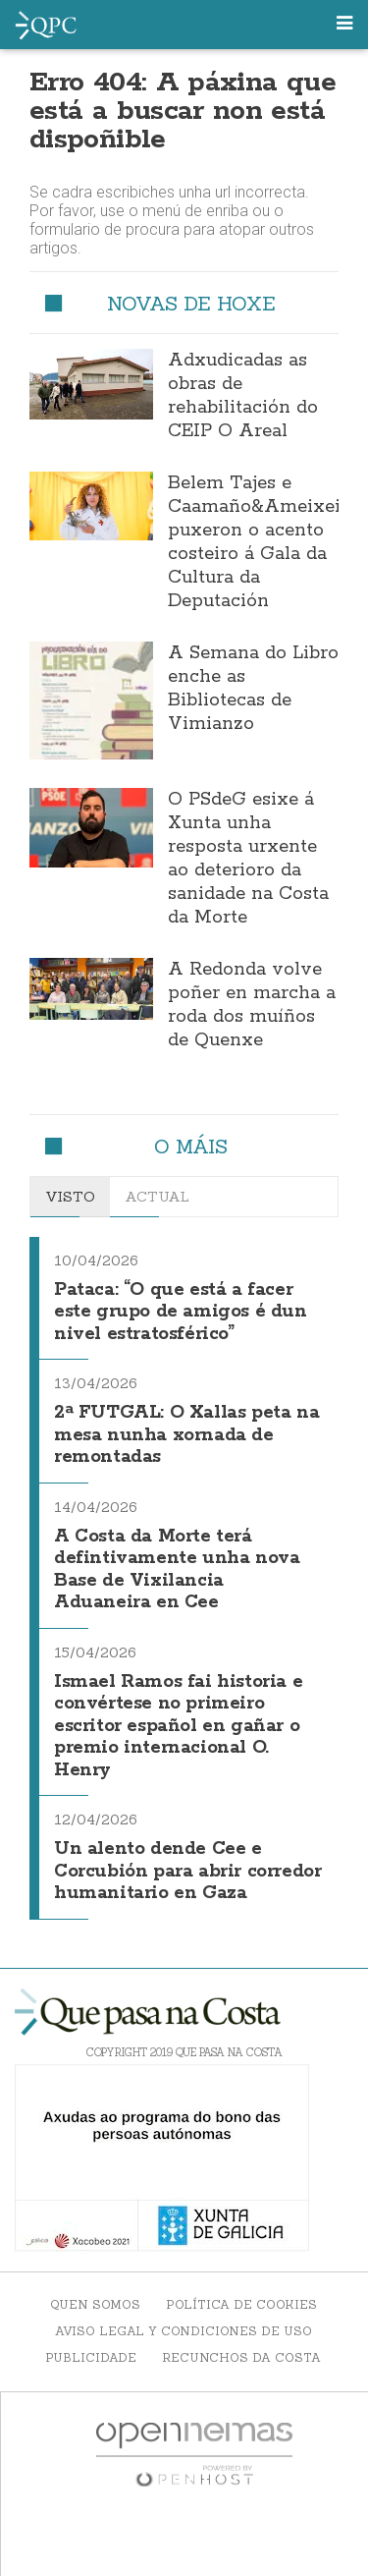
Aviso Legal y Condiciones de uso (183, 2331)
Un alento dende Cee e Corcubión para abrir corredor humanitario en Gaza (187, 1871)
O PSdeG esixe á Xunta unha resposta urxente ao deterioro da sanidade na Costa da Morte (248, 858)
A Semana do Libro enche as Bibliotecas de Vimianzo (253, 689)
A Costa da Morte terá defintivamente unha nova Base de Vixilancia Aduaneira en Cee (176, 1570)
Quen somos (95, 2304)
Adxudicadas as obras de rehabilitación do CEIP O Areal (243, 396)
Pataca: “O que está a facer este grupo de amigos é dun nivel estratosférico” (180, 1312)
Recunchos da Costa (241, 2357)
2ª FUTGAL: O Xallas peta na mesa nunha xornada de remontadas (186, 1435)
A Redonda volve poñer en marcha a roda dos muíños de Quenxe (252, 1005)
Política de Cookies (241, 2304)
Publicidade (90, 2357)
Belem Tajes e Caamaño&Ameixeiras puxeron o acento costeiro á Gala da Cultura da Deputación (267, 542)
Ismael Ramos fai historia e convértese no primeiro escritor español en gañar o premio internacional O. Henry (178, 1726)
